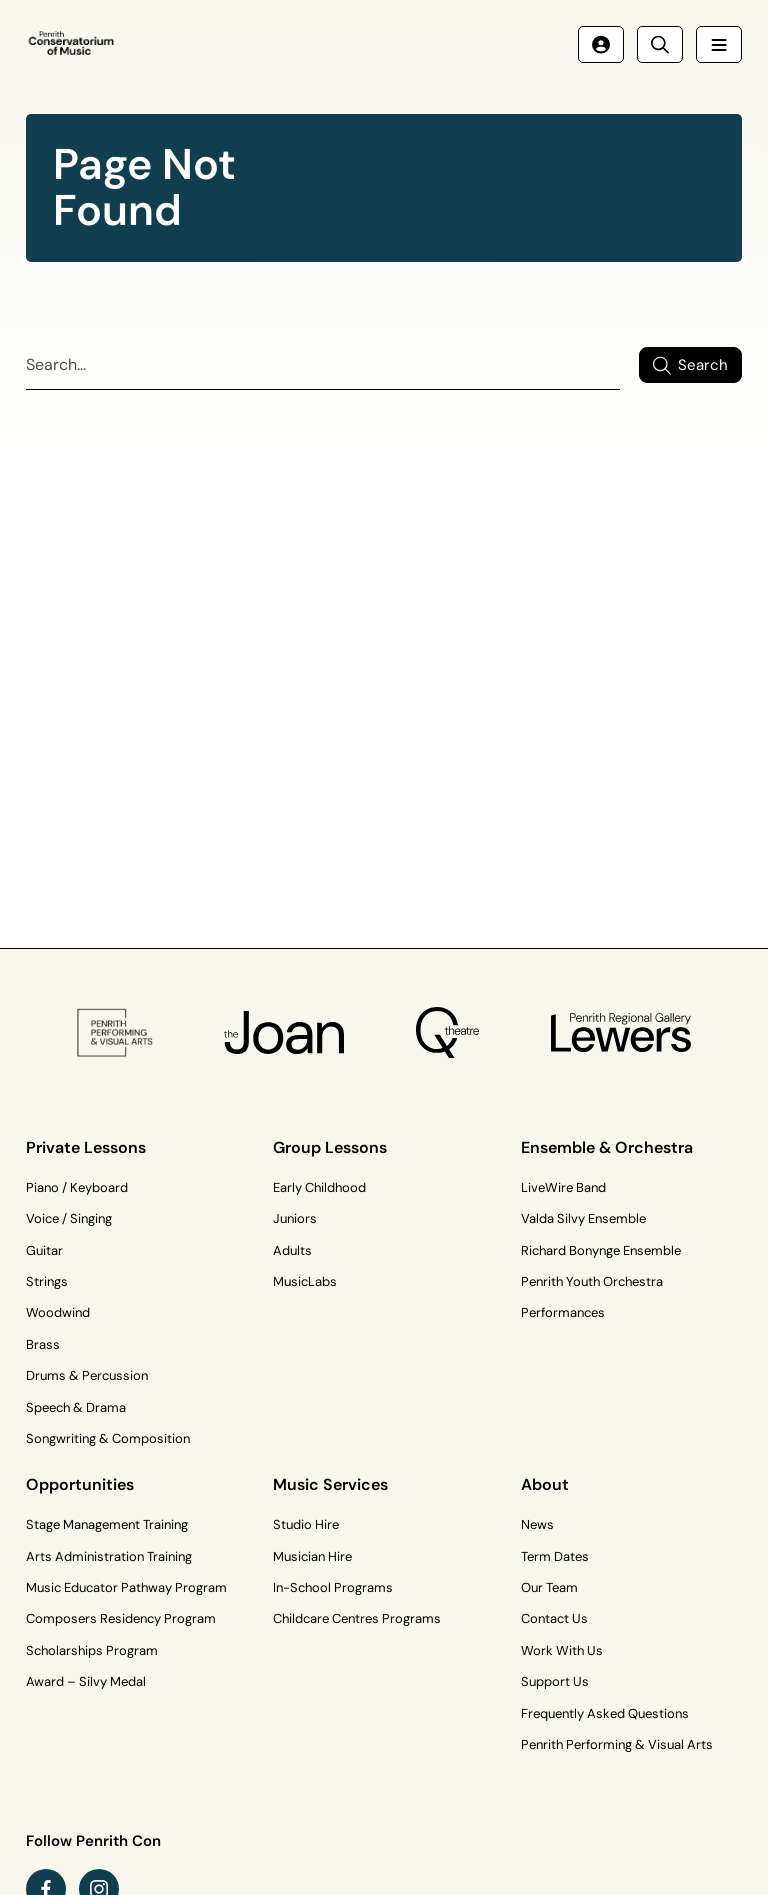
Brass (43, 1344)
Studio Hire (306, 1524)
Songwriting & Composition (108, 1438)
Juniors (295, 1218)
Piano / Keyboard (77, 1187)
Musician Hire (312, 1556)
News (537, 1524)
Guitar (44, 1250)
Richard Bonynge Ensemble (601, 1250)
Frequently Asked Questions (605, 1713)
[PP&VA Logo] (114, 1033)
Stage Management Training (107, 1524)
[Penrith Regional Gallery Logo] (620, 1033)
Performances (563, 1312)
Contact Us (554, 1618)
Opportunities (80, 1484)
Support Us (555, 1681)
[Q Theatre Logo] (447, 1032)
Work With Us (562, 1650)
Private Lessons (86, 1147)
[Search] (322, 365)
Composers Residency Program (121, 1618)
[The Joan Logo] (285, 1032)
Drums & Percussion (87, 1375)
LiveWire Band (563, 1187)
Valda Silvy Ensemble (583, 1218)
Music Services (330, 1484)
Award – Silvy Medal (86, 1681)
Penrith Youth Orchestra (592, 1281)
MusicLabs (305, 1281)
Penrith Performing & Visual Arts (617, 1744)
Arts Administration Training (109, 1556)
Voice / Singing (69, 1218)
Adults (292, 1250)
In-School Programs (333, 1587)
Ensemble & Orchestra (607, 1147)
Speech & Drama (76, 1407)
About (545, 1484)
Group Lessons (330, 1147)
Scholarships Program (92, 1650)
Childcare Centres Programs (357, 1618)
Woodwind (58, 1312)
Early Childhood (319, 1187)
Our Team (549, 1587)
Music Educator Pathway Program (126, 1587)
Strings (47, 1281)
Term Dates (555, 1556)
